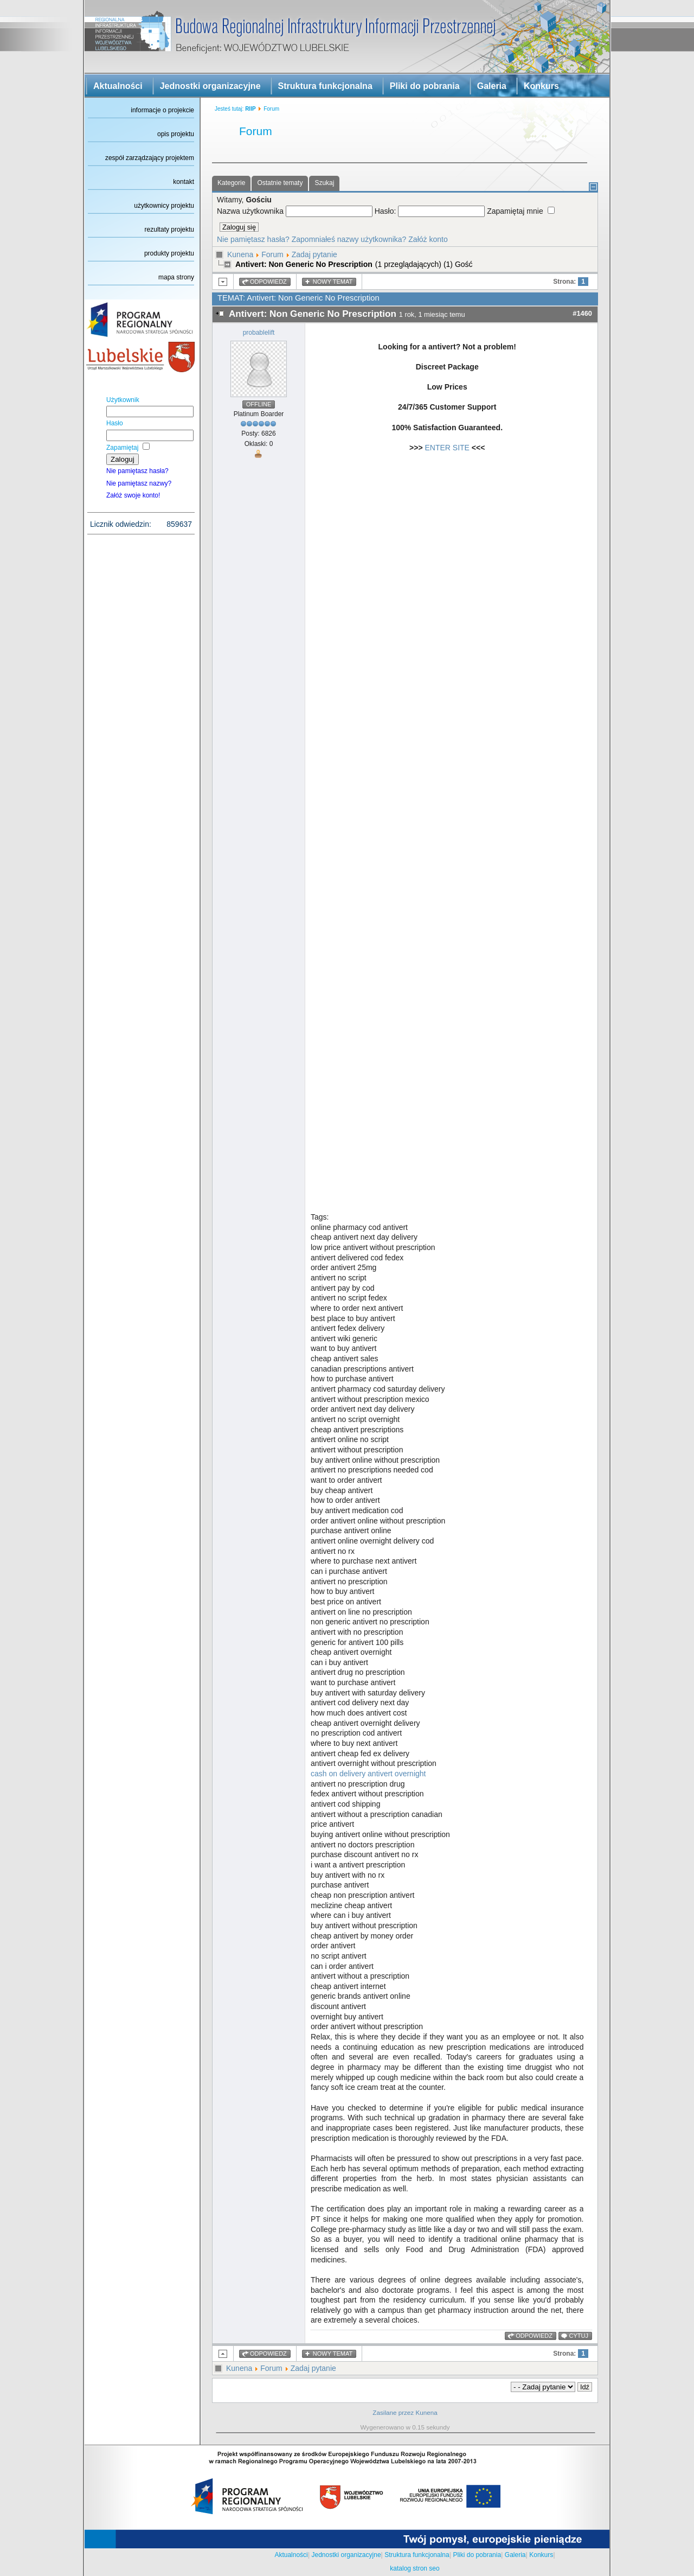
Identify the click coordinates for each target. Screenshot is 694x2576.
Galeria (491, 86)
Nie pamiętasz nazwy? (138, 483)
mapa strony (176, 277)
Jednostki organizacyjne (210, 86)
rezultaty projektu (169, 229)
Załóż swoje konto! (133, 495)
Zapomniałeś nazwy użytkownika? (349, 239)
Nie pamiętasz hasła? (137, 471)
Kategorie (231, 183)
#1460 (582, 313)
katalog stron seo (414, 2568)
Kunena (240, 254)
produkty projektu (169, 253)
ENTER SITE (447, 447)
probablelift (259, 332)
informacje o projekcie (162, 110)
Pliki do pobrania (425, 86)
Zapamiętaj (122, 447)
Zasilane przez (393, 2412)
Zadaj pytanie (314, 254)
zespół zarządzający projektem (149, 158)
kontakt (183, 182)
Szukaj (324, 183)
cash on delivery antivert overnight (368, 1773)
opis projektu (175, 134)
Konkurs (541, 86)
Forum (272, 254)
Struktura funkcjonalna (325, 86)
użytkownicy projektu (164, 205)
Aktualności (118, 86)
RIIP (250, 109)
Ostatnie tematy (280, 183)
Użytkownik (122, 400)
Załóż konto (427, 239)
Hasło (114, 423)
